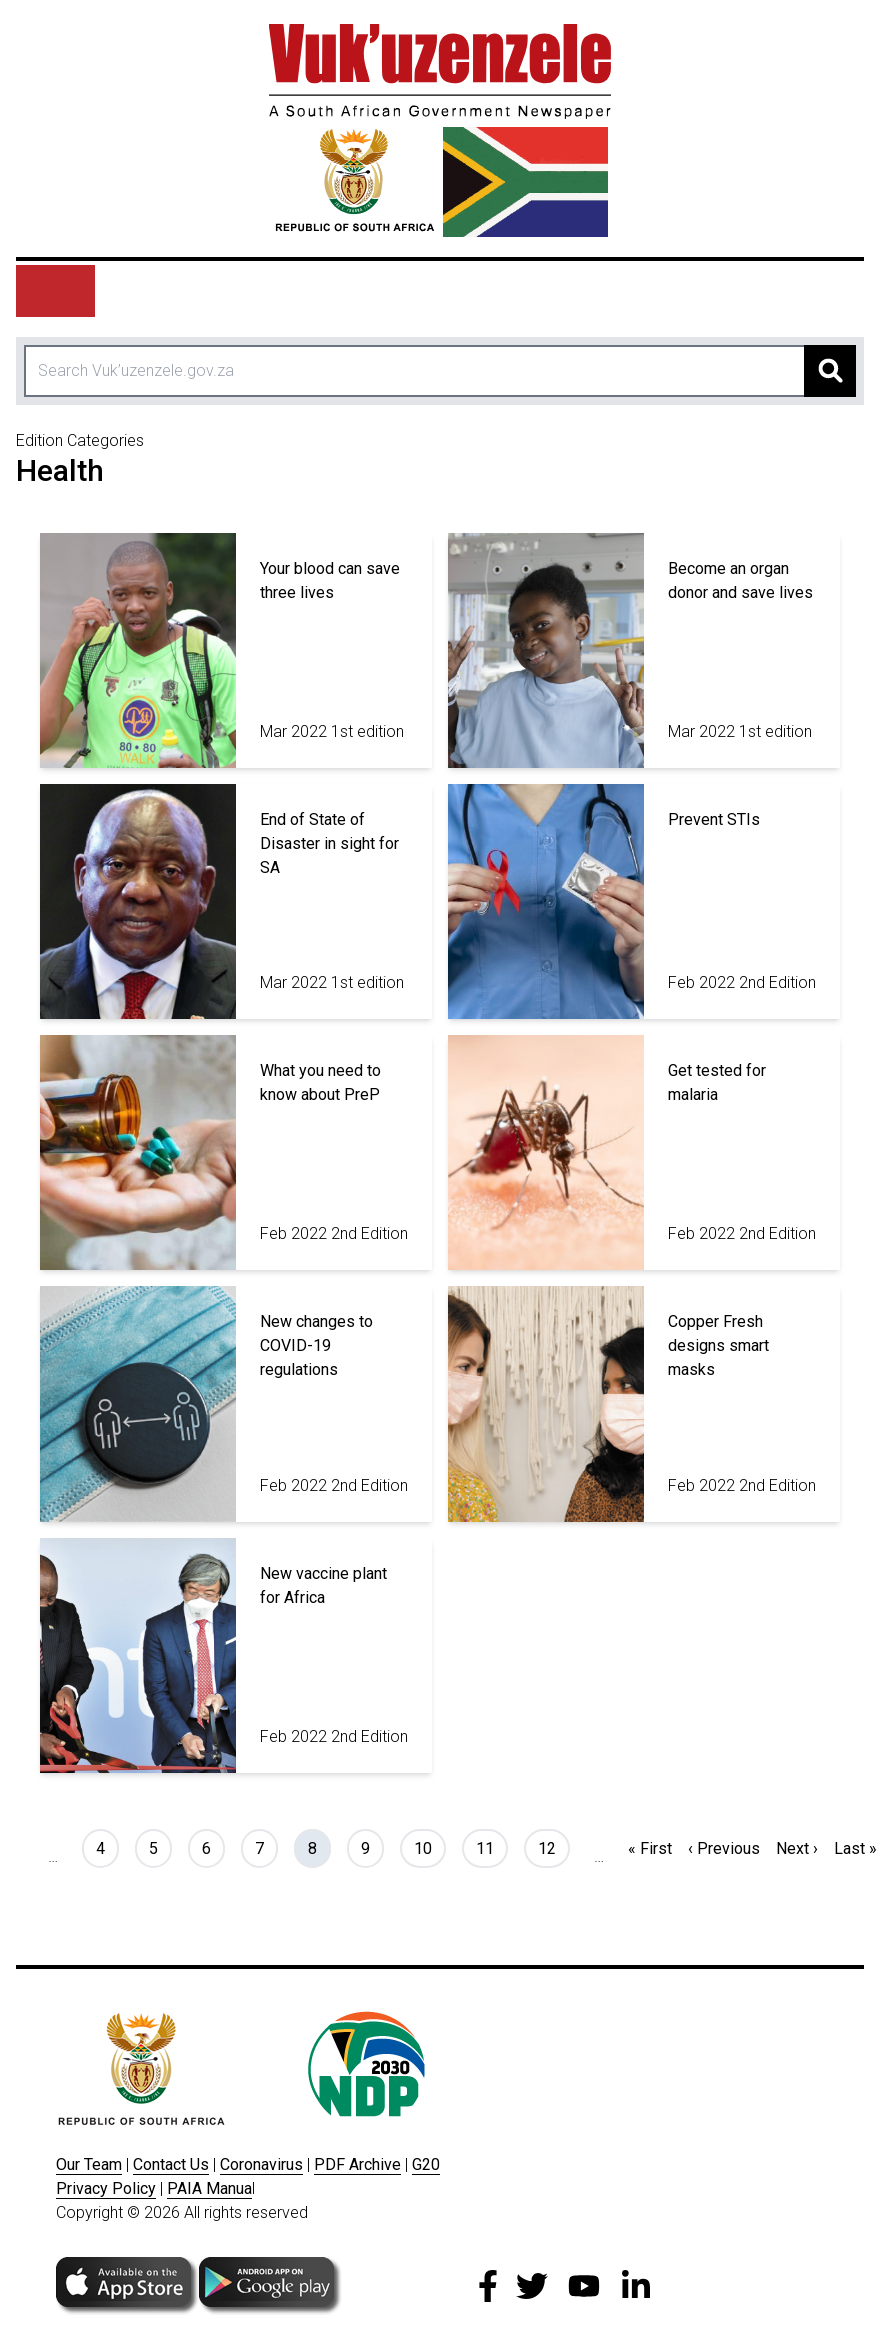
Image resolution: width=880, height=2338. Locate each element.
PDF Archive (357, 2164)
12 (553, 1847)
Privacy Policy (106, 2188)
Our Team (89, 2164)
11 (491, 1847)
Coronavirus (261, 2164)
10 (429, 1847)
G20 (426, 2164)
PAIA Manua (209, 2188)
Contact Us (171, 2164)
